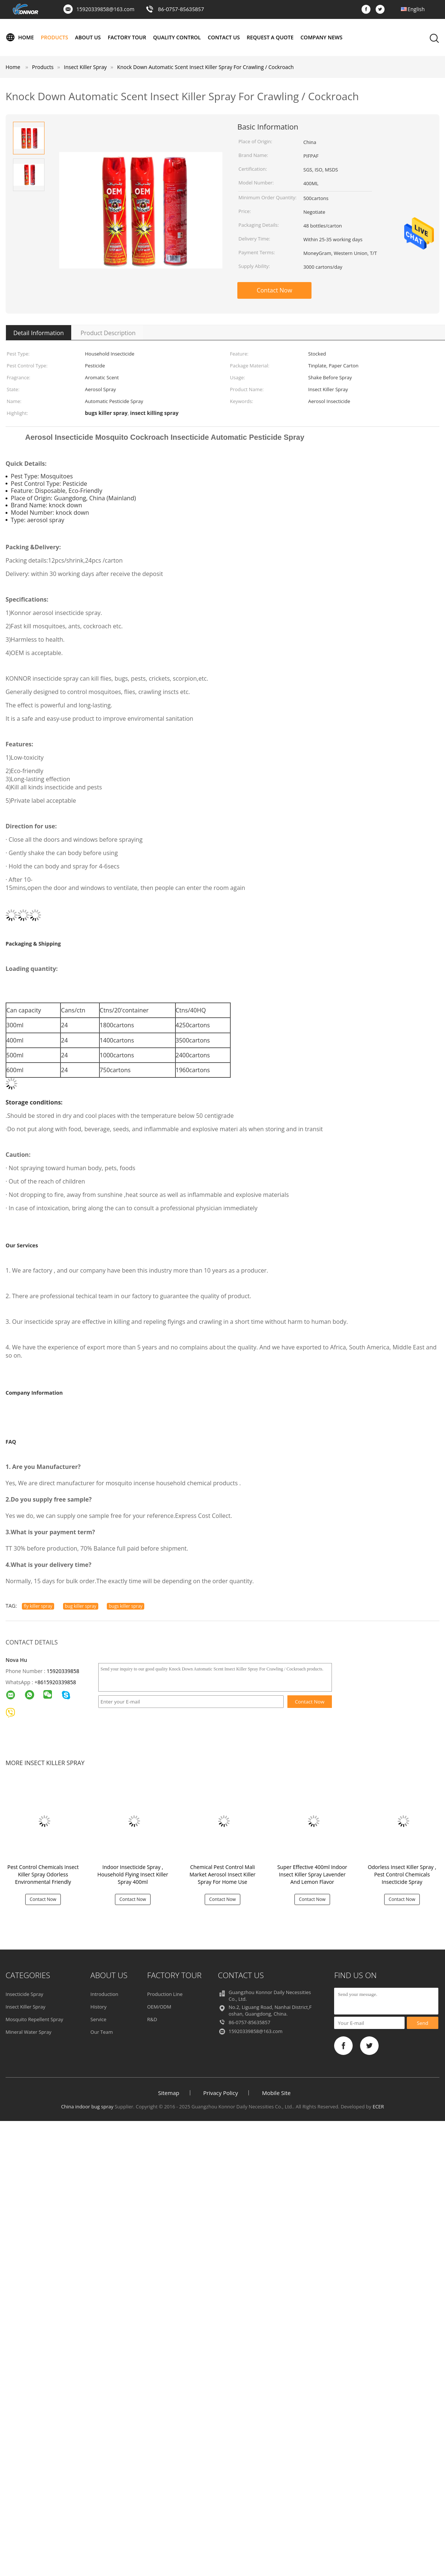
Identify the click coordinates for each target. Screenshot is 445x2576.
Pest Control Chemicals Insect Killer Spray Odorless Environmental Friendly (43, 1874)
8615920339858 (56, 1682)
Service (98, 2019)
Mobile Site (276, 2092)
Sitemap (168, 2092)
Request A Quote (270, 37)
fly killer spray (38, 1606)
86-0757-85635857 (181, 9)
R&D (152, 2019)
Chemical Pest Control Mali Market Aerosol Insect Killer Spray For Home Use (222, 1874)
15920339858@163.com (105, 9)
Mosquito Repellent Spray (34, 2019)
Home (20, 37)
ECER (378, 2106)
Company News (321, 37)
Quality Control (177, 37)
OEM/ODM (159, 2006)
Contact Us (224, 37)
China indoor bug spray (87, 2106)
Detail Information (38, 333)
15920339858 (63, 1671)
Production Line (165, 1994)
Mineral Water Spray (28, 2032)
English (416, 9)
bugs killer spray (125, 1606)
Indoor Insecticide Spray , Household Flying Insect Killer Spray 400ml (133, 1874)
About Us (88, 37)
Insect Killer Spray (25, 2006)
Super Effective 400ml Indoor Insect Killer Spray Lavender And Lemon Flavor (312, 1874)
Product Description (107, 333)
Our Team (101, 2032)
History (98, 2006)
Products (54, 37)
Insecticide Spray (24, 1994)
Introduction (104, 1994)
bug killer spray (80, 1606)
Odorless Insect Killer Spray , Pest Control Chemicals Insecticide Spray (402, 1874)
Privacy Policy (220, 2092)
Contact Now (274, 290)
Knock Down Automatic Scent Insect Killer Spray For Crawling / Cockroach (205, 67)
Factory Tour (127, 37)
